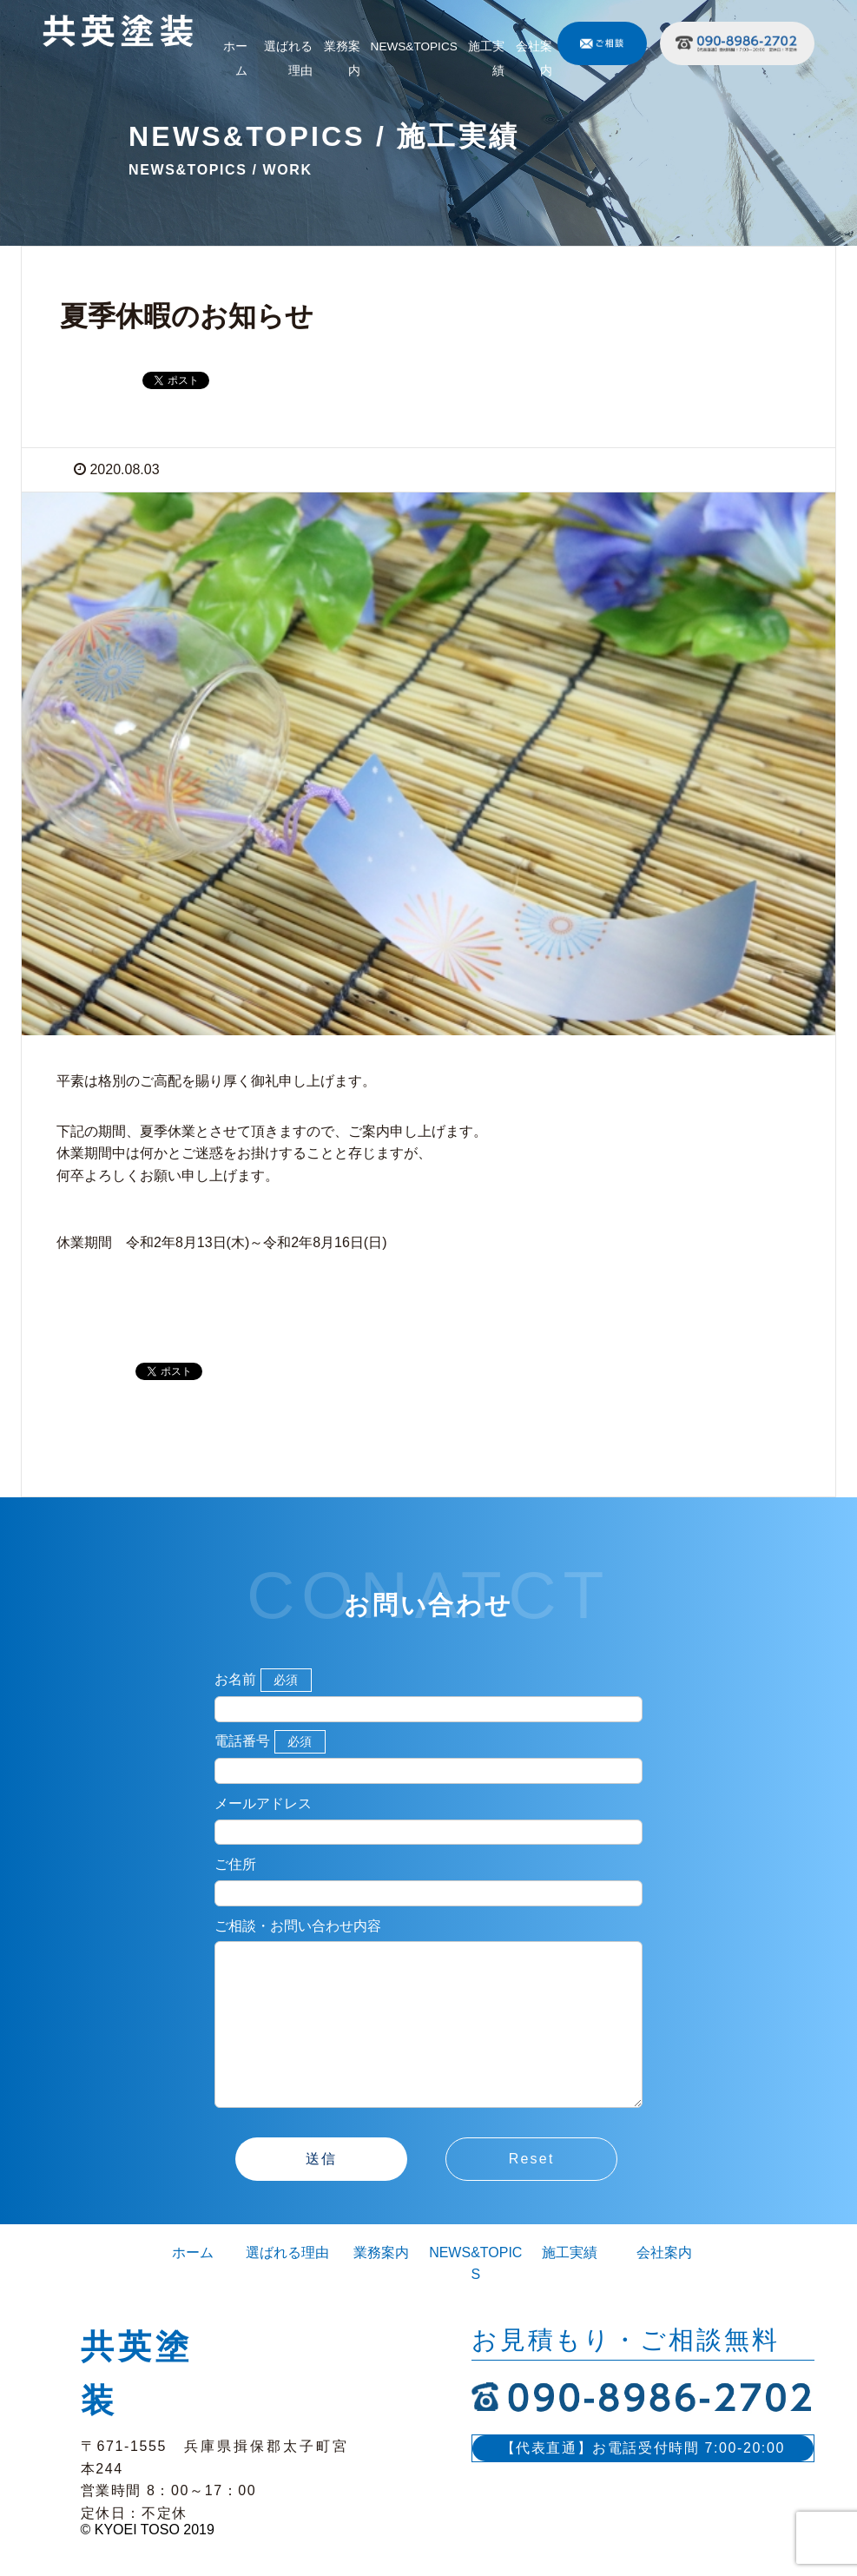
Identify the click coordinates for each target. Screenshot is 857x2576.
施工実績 (486, 58)
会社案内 (534, 58)
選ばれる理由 (288, 58)
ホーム (235, 58)
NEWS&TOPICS (414, 46)
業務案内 (342, 58)
